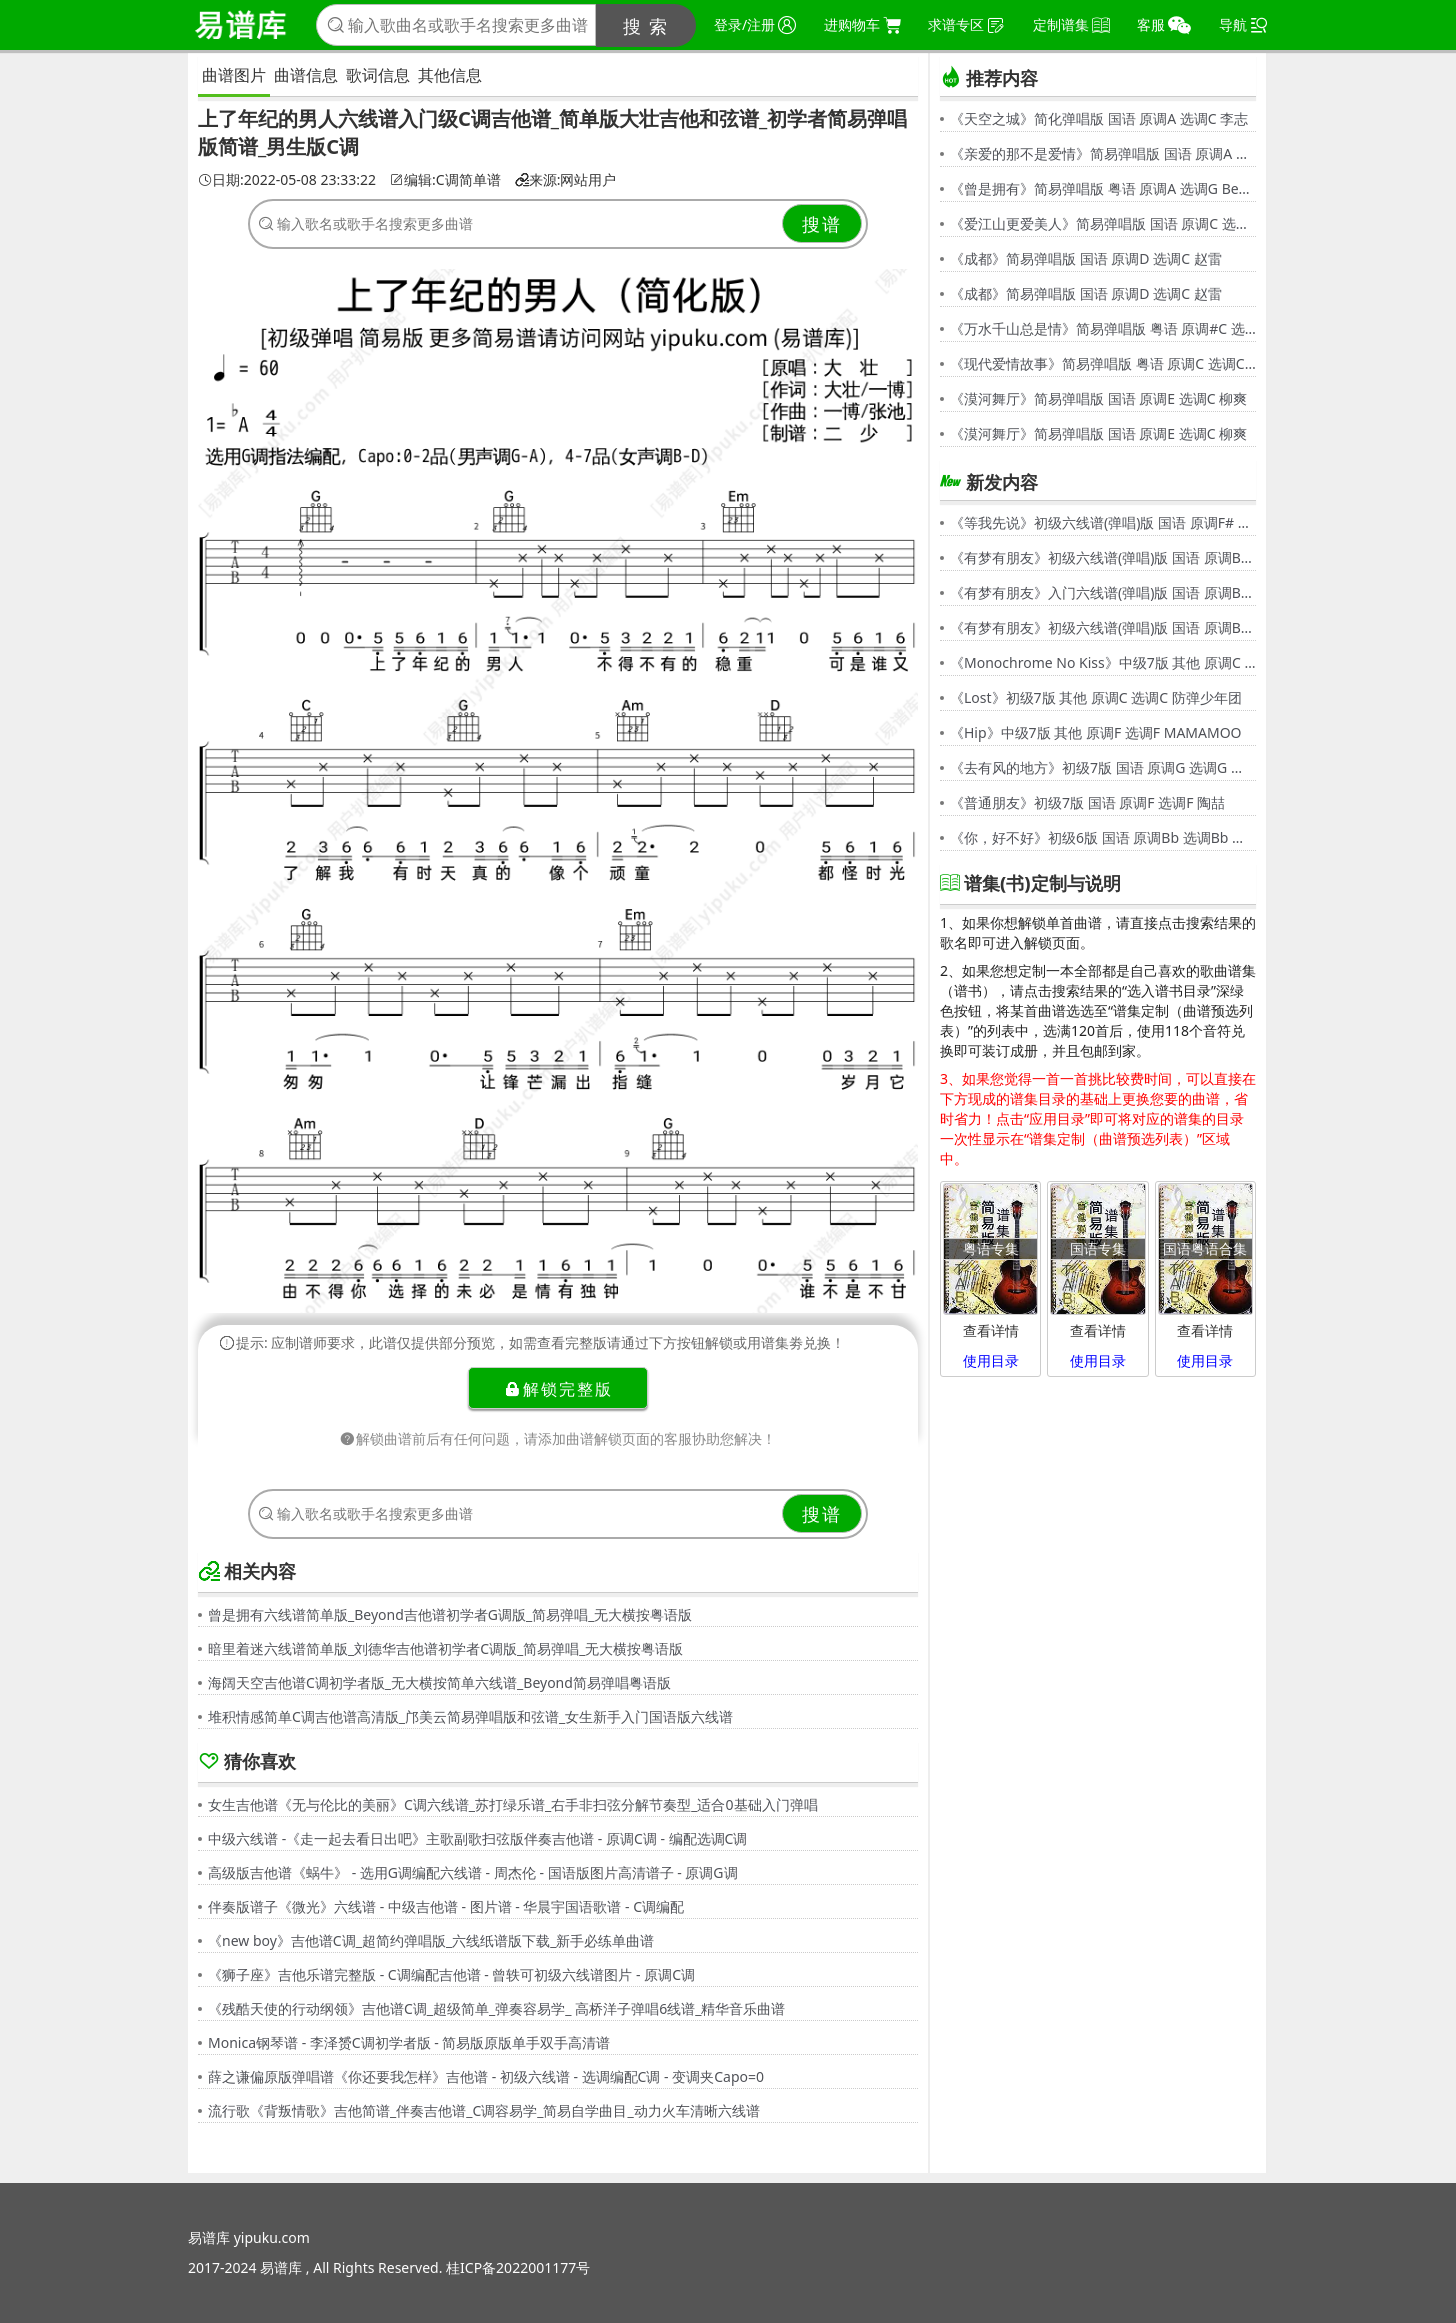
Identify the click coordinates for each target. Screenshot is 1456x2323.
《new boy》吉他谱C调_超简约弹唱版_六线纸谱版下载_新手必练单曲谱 (431, 1940)
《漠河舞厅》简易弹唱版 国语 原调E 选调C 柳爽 (1098, 398)
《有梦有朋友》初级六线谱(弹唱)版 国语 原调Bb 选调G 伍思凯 (1103, 557)
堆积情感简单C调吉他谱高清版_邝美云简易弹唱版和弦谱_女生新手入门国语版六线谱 (470, 1716)
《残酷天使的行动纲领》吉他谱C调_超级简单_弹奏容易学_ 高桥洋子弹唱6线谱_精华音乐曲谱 (496, 2008)
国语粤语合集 (1205, 1248)
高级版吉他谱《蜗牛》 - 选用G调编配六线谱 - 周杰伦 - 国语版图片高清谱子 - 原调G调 (473, 1872)
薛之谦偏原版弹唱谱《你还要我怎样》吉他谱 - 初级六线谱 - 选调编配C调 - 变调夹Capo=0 (486, 2076)
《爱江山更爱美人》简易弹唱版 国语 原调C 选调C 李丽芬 (1103, 223)
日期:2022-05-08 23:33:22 (287, 180)
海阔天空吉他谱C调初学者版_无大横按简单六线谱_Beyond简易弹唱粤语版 (439, 1682)
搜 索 (646, 26)
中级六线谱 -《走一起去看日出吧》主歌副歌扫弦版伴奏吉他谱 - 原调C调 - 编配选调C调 (477, 1838)
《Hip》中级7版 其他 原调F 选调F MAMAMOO (1096, 732)
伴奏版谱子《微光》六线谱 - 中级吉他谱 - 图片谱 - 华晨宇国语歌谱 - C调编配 (446, 1906)
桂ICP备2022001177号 (518, 2267)
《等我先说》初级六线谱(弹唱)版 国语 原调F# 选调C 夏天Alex (1103, 522)
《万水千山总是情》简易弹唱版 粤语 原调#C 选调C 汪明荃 (1103, 328)
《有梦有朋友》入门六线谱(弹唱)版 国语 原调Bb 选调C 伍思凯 (1103, 592)
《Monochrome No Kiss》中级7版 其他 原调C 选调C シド (1103, 662)
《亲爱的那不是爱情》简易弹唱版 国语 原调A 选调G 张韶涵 (1103, 153)
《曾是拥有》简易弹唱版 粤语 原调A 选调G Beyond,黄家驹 (1103, 188)
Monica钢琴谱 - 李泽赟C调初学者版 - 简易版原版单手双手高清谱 (409, 2042)
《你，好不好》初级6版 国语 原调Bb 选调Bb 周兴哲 (1103, 837)
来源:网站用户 (566, 180)
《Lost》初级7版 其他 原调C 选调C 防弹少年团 (1096, 697)
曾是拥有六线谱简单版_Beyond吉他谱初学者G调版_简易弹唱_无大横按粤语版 (450, 1614)
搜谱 (822, 224)
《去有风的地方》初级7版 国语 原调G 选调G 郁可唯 (1103, 767)
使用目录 (991, 1360)
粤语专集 (991, 1248)
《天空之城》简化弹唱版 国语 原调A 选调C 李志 (1099, 118)
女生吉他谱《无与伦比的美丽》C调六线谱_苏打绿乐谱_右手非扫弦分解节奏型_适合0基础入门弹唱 (513, 1804)
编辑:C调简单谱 (445, 180)
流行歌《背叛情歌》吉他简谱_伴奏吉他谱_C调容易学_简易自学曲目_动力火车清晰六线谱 (484, 2110)
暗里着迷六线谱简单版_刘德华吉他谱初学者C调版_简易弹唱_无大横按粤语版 (446, 1648)
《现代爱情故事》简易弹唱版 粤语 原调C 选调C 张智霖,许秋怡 (1103, 363)
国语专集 (1098, 1248)
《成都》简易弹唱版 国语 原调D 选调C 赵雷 (1086, 258)
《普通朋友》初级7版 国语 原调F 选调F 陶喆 (1087, 802)
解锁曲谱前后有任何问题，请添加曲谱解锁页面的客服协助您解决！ (558, 1438)
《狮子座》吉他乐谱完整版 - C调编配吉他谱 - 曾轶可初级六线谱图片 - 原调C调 (451, 1974)
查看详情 (991, 1330)
